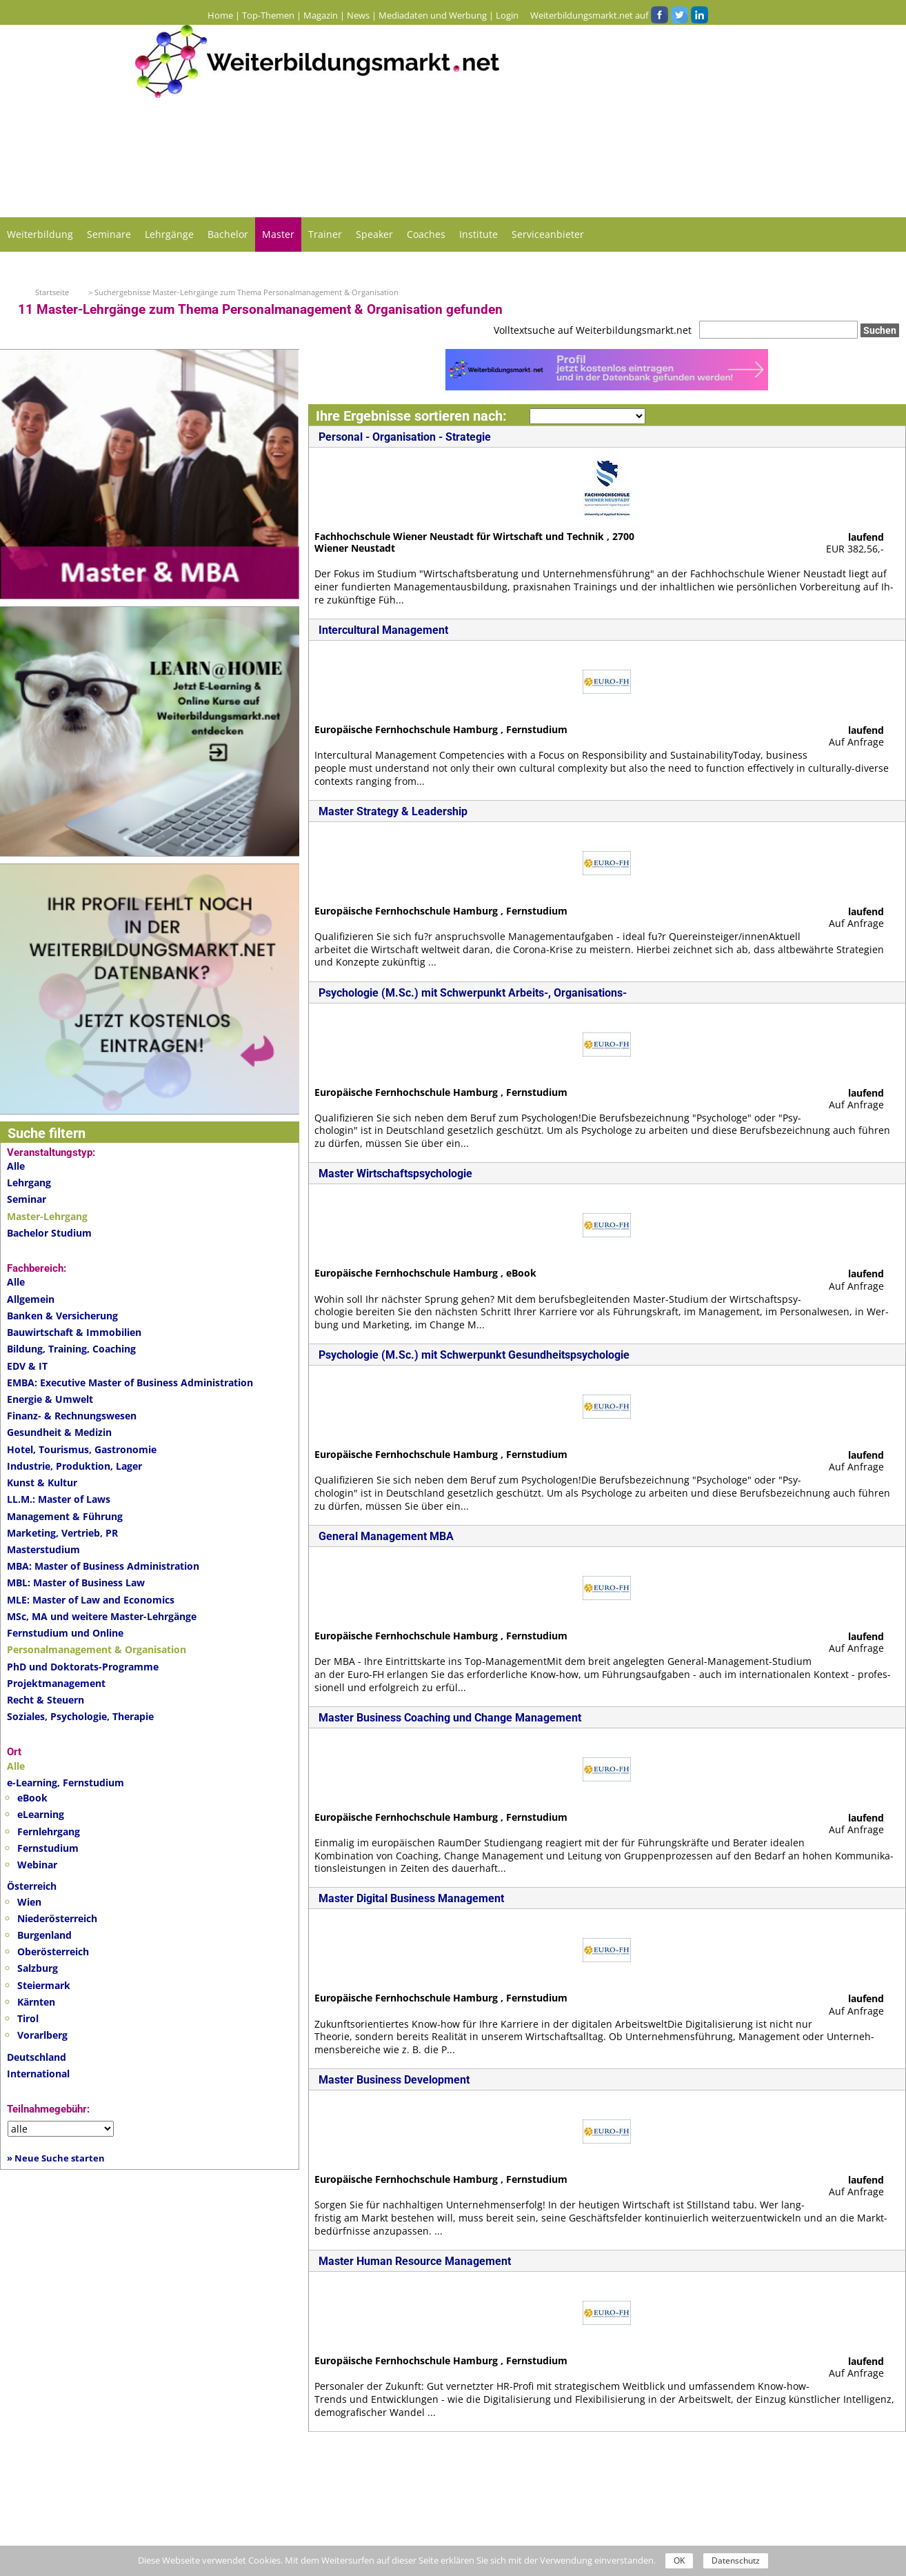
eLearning (40, 1814)
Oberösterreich (53, 1951)
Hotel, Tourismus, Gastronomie (82, 1449)
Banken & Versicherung (62, 1315)
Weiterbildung (40, 234)
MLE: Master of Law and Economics (90, 1599)
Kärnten (36, 2001)
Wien (29, 1901)
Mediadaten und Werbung (433, 15)
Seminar (26, 1199)
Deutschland (36, 2057)
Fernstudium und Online (65, 1632)
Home (220, 15)
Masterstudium (43, 1549)
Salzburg (37, 1968)
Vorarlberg (42, 2034)
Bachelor (228, 234)
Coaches (426, 234)
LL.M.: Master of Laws (58, 1499)
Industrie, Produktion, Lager (74, 1465)
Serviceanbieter (548, 234)
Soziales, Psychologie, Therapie (80, 1716)
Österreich (32, 1886)
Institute (478, 234)
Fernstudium (48, 1848)
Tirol (28, 2018)
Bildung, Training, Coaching (71, 1348)
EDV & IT (27, 1365)
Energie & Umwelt (50, 1399)
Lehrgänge (169, 234)
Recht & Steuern (45, 1699)
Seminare (109, 234)
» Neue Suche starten (56, 2158)
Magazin (320, 15)
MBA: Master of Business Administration (103, 1565)
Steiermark (43, 1985)
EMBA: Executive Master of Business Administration (130, 1382)
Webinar (37, 1864)
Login (507, 15)
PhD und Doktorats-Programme (83, 1666)
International (38, 2073)
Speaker (374, 234)
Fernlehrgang (48, 1831)
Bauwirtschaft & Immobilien (74, 1332)
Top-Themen (268, 15)
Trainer (325, 234)
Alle (16, 1165)
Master (278, 234)
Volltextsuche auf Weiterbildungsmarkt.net (593, 330)
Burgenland (44, 1934)
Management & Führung (65, 1516)
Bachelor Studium (49, 1232)
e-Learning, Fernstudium (65, 1782)
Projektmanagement (56, 1683)
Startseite (52, 292)
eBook (32, 1797)
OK (679, 2560)
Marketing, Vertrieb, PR (62, 1532)
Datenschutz (736, 2560)
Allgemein (30, 1299)
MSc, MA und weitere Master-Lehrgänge (102, 1616)
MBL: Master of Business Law (76, 1582)
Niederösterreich (57, 1918)
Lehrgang (29, 1182)
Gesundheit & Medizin (59, 1432)
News (358, 15)
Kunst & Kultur (42, 1482)
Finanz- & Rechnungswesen (72, 1415)
